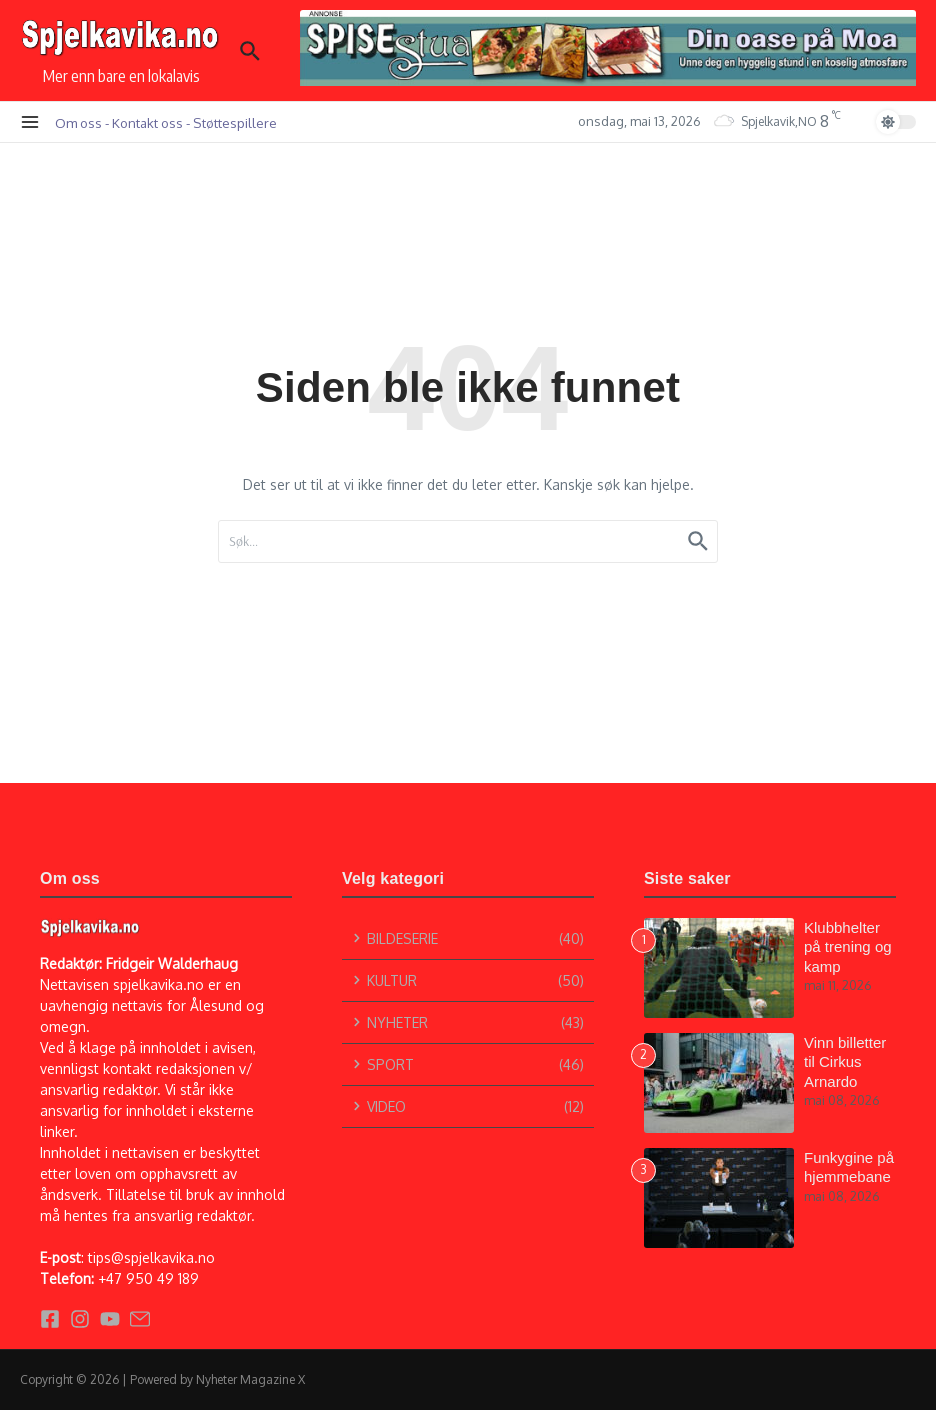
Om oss (78, 122)
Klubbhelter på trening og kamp (848, 947)
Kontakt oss (147, 122)
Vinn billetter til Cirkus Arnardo (845, 1062)
